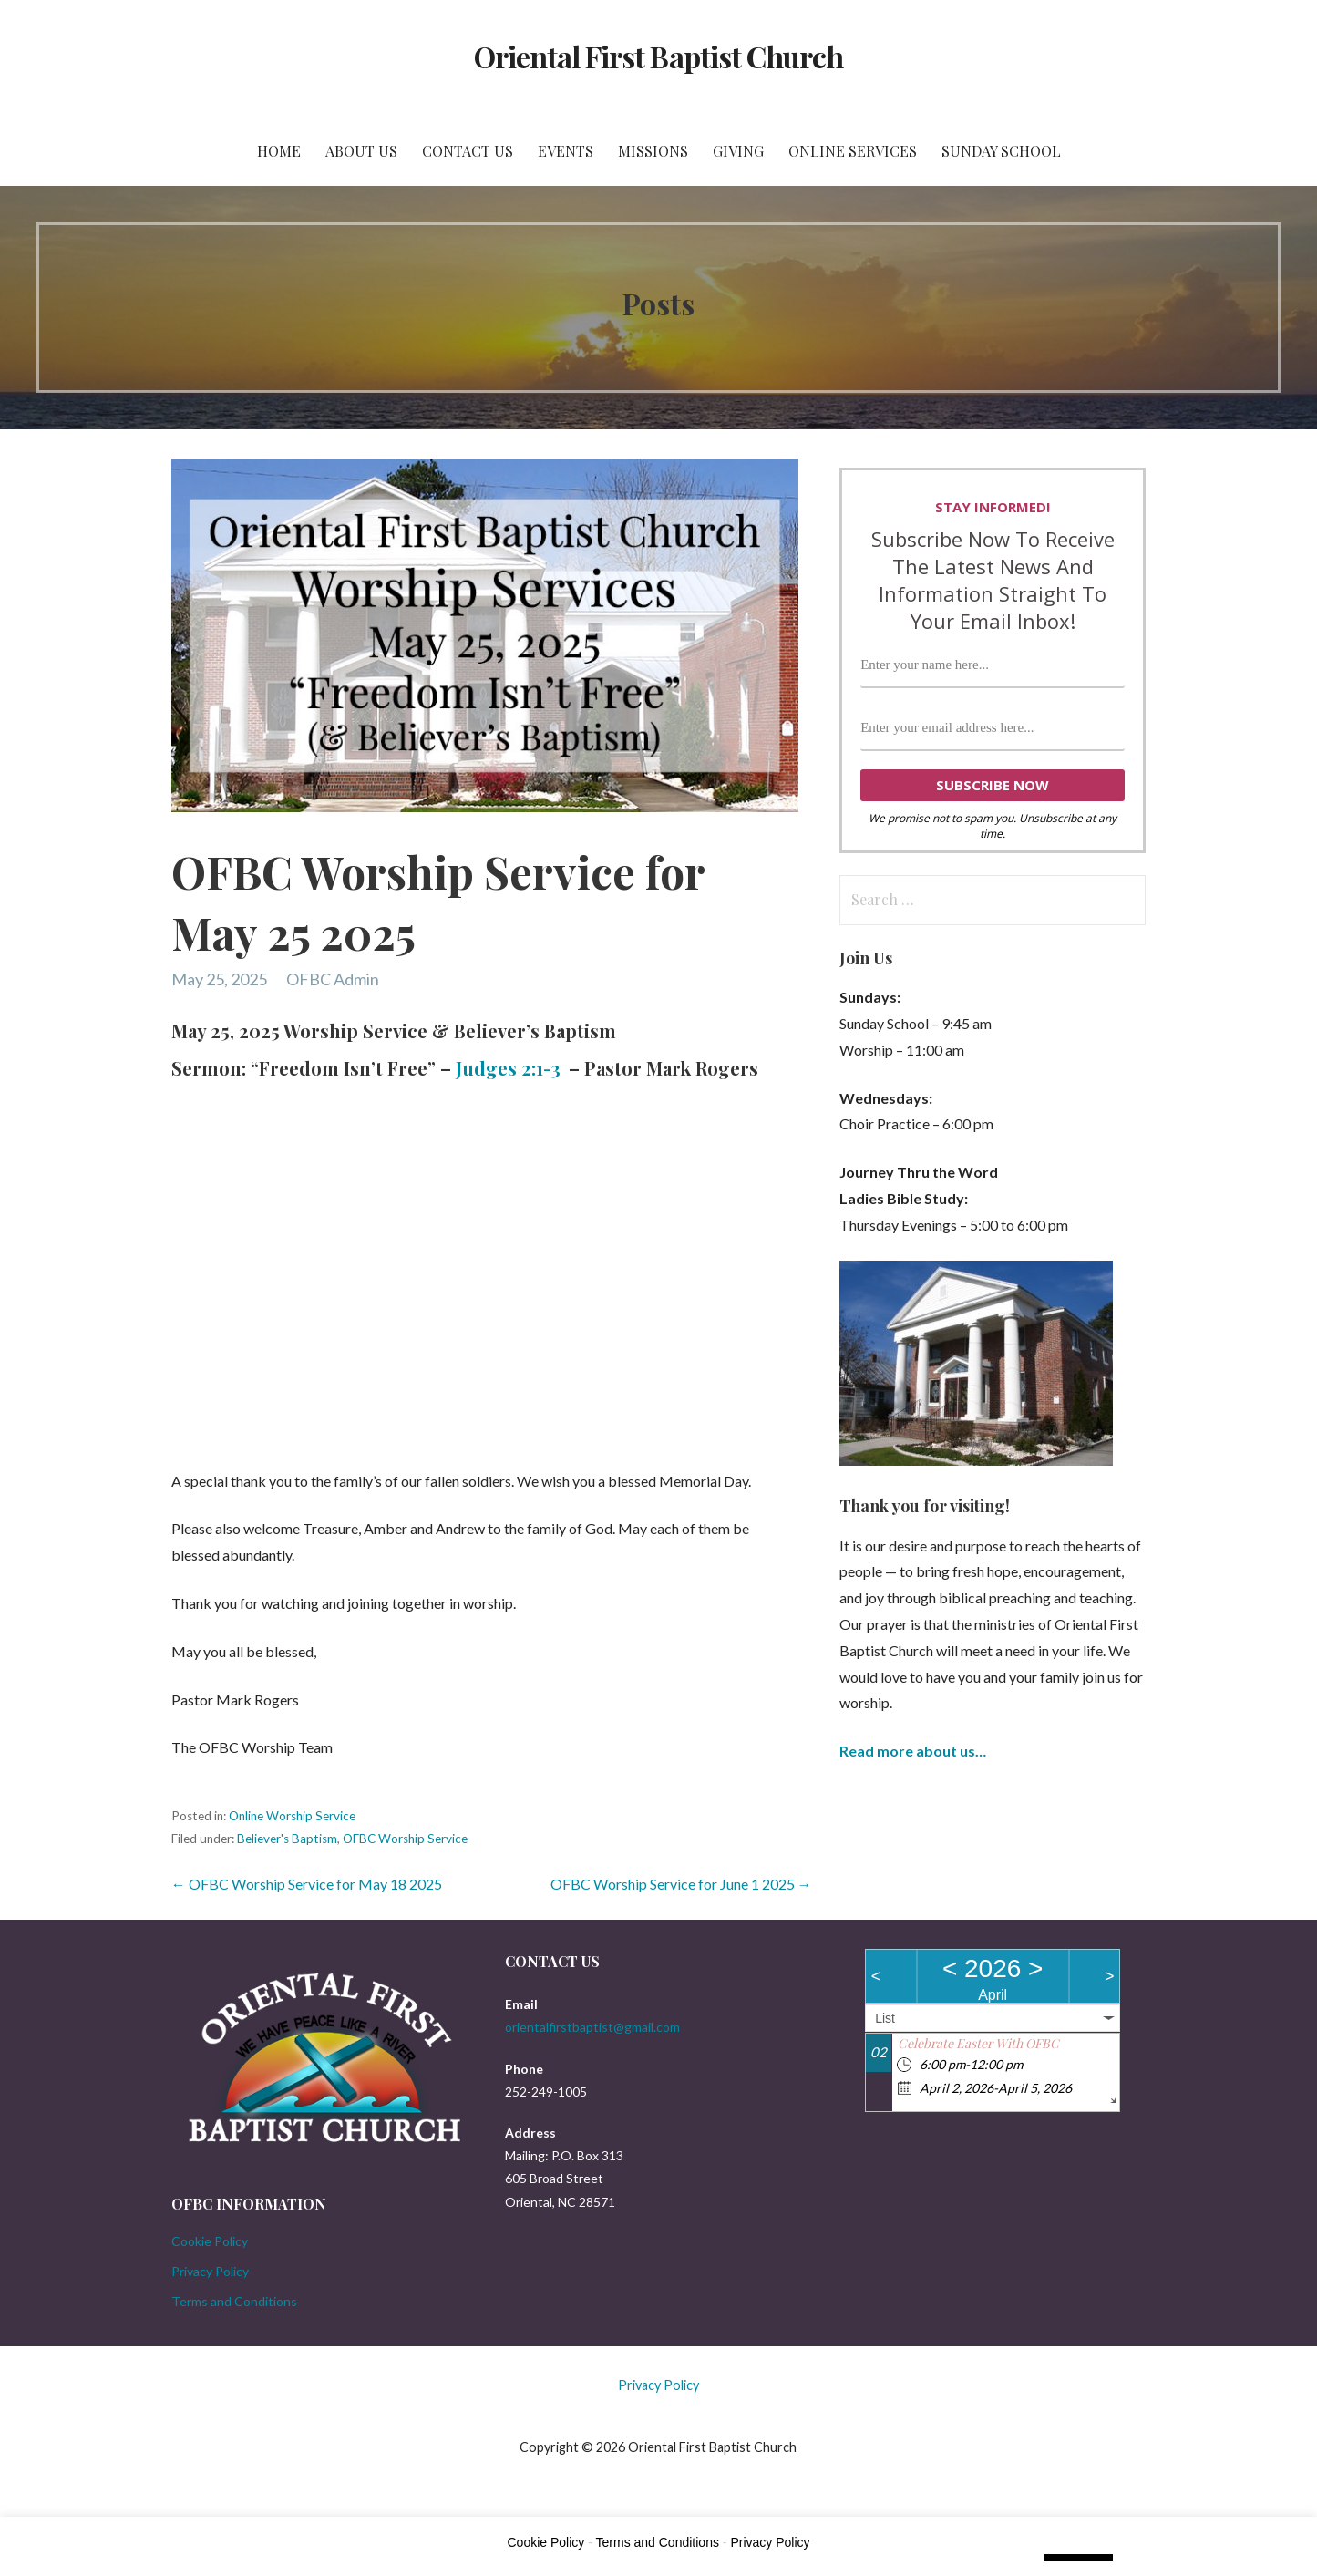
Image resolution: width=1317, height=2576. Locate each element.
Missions (653, 150)
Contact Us (467, 150)
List (885, 2018)
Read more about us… (912, 1750)
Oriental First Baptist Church (658, 56)
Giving (738, 150)
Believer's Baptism (287, 1838)
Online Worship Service (292, 1815)
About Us (361, 150)
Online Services (852, 150)
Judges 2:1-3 (508, 1068)
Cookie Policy (209, 2241)
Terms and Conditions (234, 2301)
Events (565, 150)
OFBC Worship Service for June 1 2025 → (681, 1883)
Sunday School (1001, 150)
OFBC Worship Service (405, 1838)
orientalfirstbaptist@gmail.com (592, 2027)
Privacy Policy (210, 2271)
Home (279, 150)
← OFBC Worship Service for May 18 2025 (306, 1883)
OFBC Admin (332, 979)
